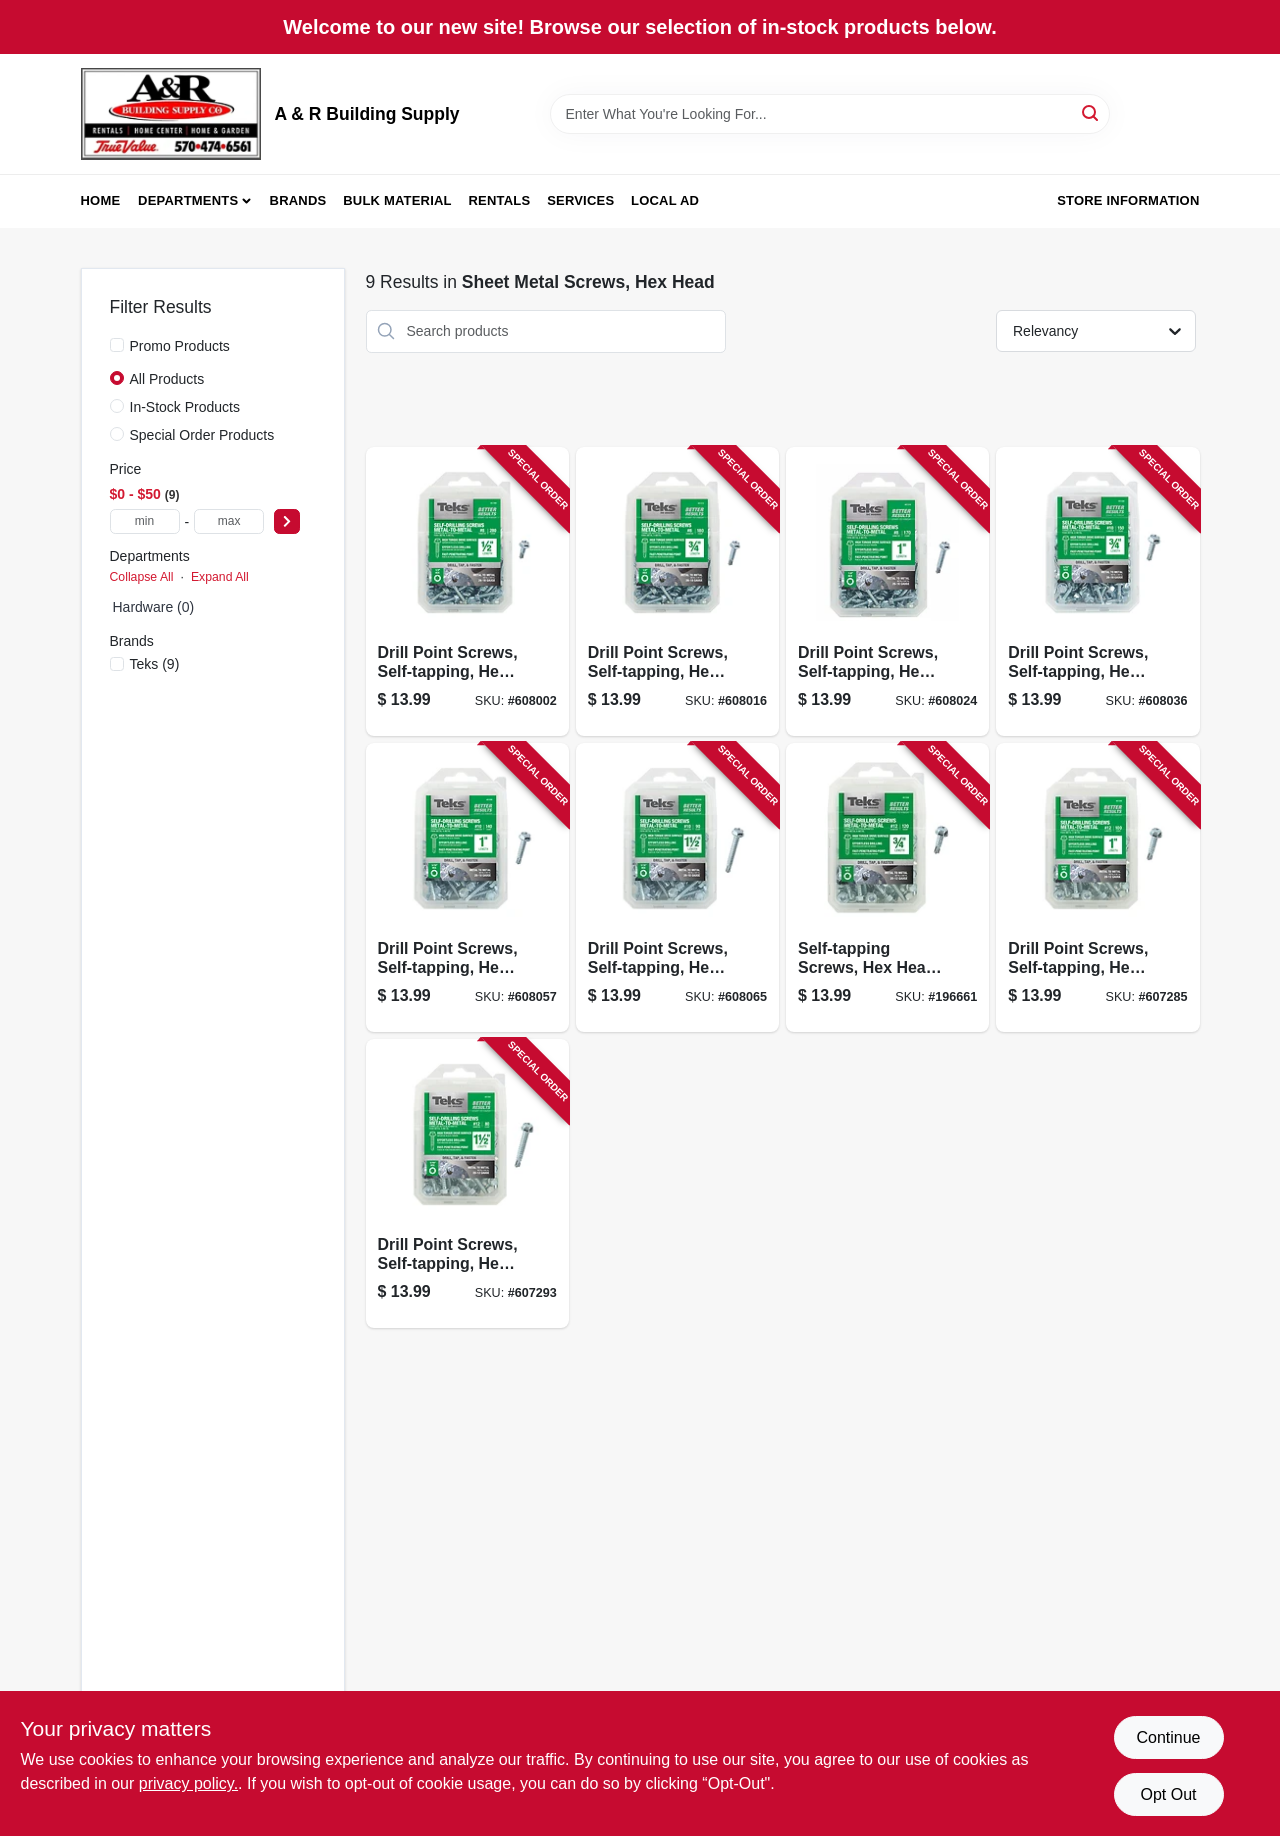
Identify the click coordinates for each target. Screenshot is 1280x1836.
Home (101, 200)
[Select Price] (287, 521)
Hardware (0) (154, 607)
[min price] (145, 521)
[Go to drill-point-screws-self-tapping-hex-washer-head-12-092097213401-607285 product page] (1097, 887)
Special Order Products (202, 435)
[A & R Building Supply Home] (171, 114)
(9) (155, 664)
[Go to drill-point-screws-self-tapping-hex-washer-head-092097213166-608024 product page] (887, 591)
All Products (167, 379)
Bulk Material (397, 200)
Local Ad (665, 200)
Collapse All (142, 577)
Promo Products (180, 346)
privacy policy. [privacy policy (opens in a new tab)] (188, 1783)
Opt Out (1168, 1794)
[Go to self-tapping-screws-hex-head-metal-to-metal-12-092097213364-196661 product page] (887, 887)
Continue (1168, 1737)
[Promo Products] (117, 345)
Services (580, 200)
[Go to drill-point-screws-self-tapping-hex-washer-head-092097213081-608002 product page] (467, 591)
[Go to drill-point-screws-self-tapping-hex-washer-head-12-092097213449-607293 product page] (467, 1183)
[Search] (1091, 112)
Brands (298, 200)
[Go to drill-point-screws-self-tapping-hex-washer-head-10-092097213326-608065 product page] (677, 887)
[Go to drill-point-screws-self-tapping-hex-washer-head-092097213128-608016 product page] (677, 591)
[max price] (229, 521)
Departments (188, 200)
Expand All (220, 577)
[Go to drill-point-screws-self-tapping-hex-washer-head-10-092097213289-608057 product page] (467, 887)
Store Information (1128, 200)
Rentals (500, 200)
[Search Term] (830, 114)
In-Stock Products (185, 407)
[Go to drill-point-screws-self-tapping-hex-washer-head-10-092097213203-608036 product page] (1097, 591)
